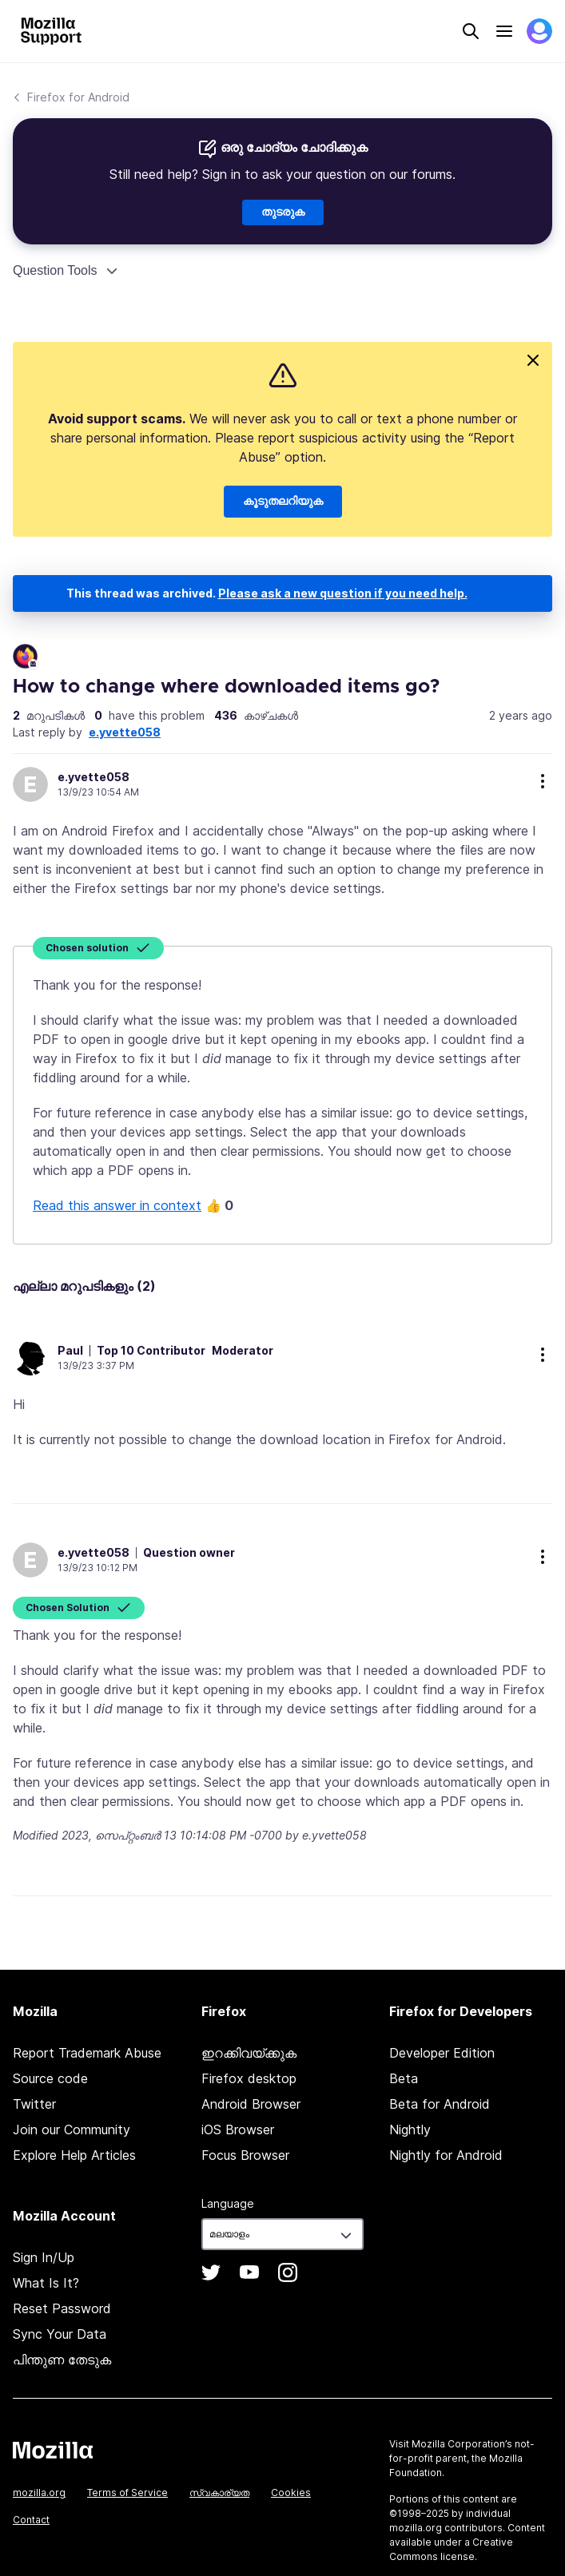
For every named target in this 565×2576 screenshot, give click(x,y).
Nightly (410, 2129)
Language (227, 2203)
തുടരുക (282, 212)
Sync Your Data (59, 2334)
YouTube (249, 2272)
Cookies (291, 2493)
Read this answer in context (117, 1205)
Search (470, 31)
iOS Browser (237, 2129)
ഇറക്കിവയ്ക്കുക (248, 2053)
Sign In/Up (43, 2257)
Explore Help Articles (74, 2155)
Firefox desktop (248, 2078)
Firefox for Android (78, 97)
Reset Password (62, 2308)
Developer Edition (442, 2053)
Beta (403, 2078)
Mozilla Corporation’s (462, 2444)
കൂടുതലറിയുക (283, 501)
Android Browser (250, 2104)
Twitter (34, 2104)
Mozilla (53, 2450)
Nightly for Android (446, 2155)
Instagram (287, 2272)
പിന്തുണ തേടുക (62, 2360)
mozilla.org (39, 2493)
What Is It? (46, 2283)
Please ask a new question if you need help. (343, 593)
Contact (31, 2520)
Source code (50, 2078)
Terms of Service (127, 2493)
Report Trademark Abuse (87, 2053)
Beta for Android (439, 2104)
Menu (504, 31)
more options (542, 781)
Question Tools (55, 270)
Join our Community (71, 2129)
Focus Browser (245, 2155)
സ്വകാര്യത (219, 2493)
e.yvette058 (125, 732)
